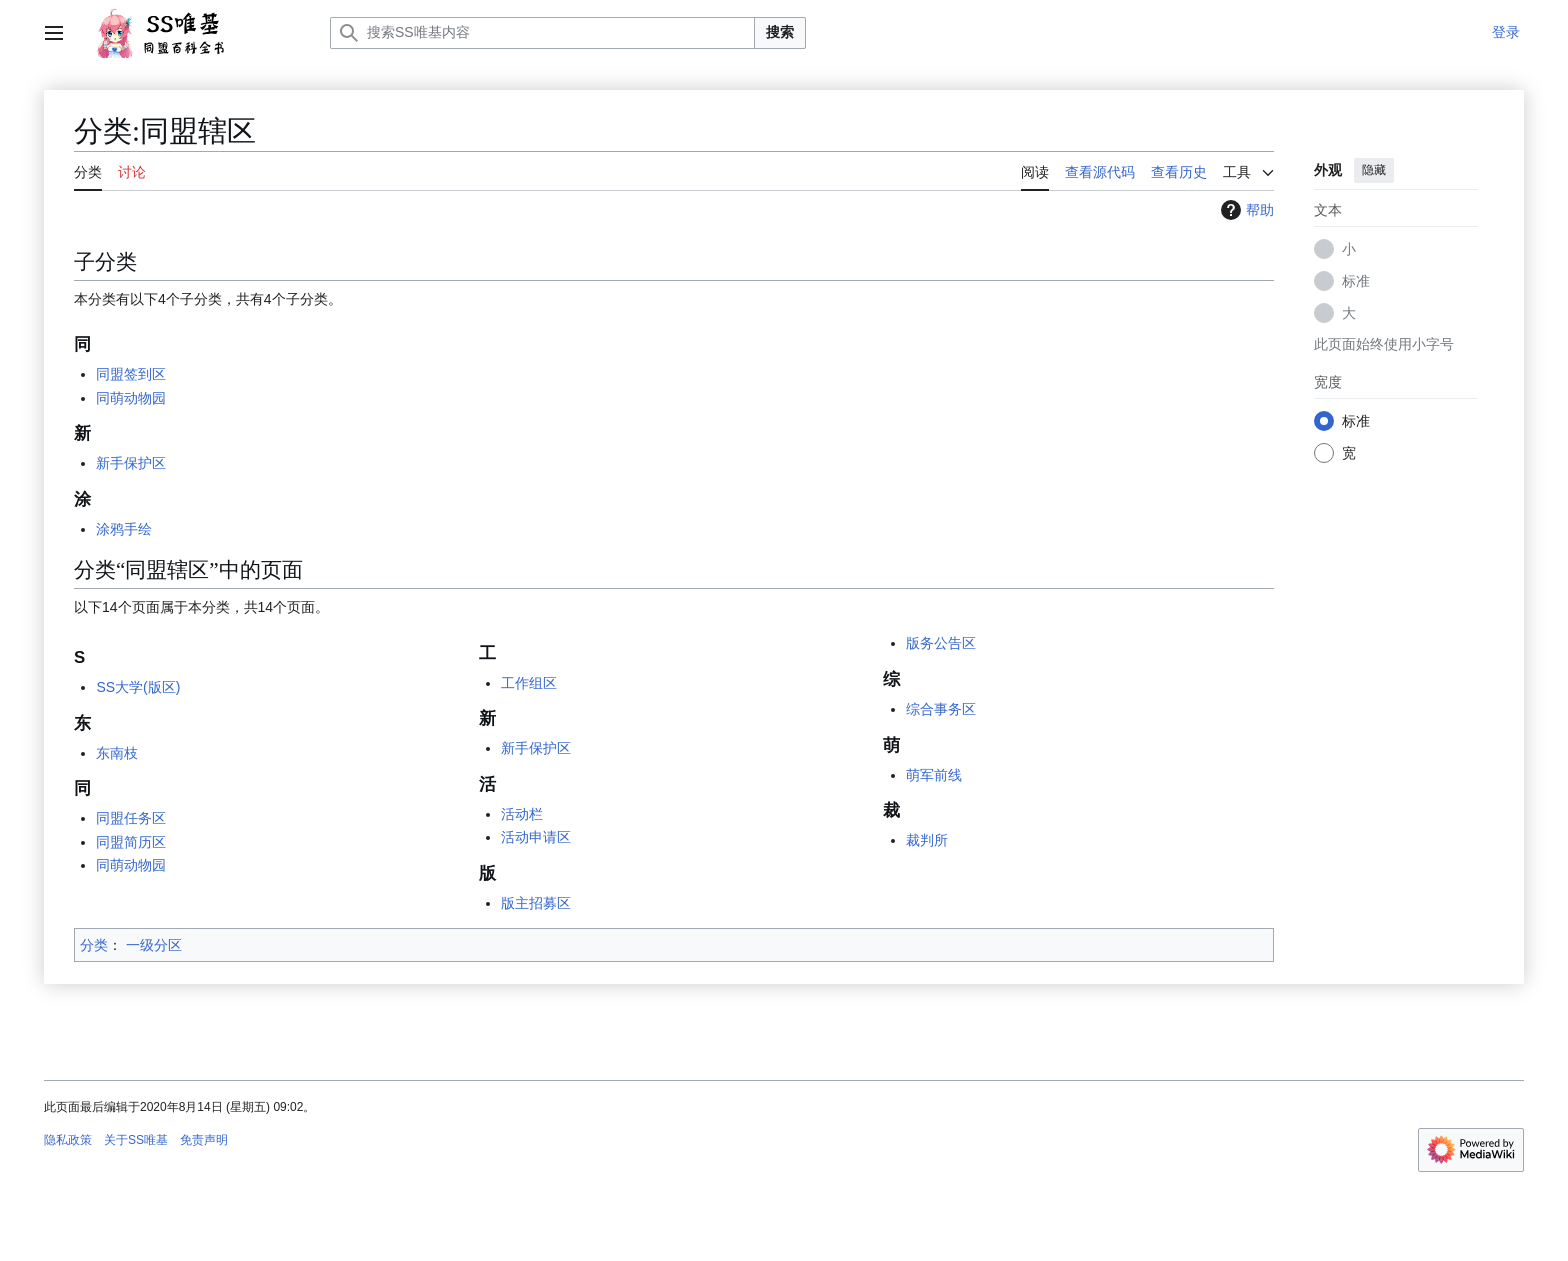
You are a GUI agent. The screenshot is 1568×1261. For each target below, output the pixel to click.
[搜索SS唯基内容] (542, 33)
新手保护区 (131, 463)
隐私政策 (68, 1140)
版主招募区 (536, 903)
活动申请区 (536, 837)
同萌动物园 (131, 398)
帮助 (1245, 210)
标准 (1356, 281)
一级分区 (154, 945)
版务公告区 (941, 643)
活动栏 (522, 814)
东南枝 (117, 753)
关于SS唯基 (136, 1140)
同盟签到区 (131, 374)
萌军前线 (934, 775)
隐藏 (1374, 170)
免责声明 (204, 1140)
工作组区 (529, 683)
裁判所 (927, 840)
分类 (94, 945)
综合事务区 (941, 709)
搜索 (780, 32)
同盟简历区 (131, 842)
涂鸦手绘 (124, 529)
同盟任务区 (131, 818)
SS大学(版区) (138, 687)
